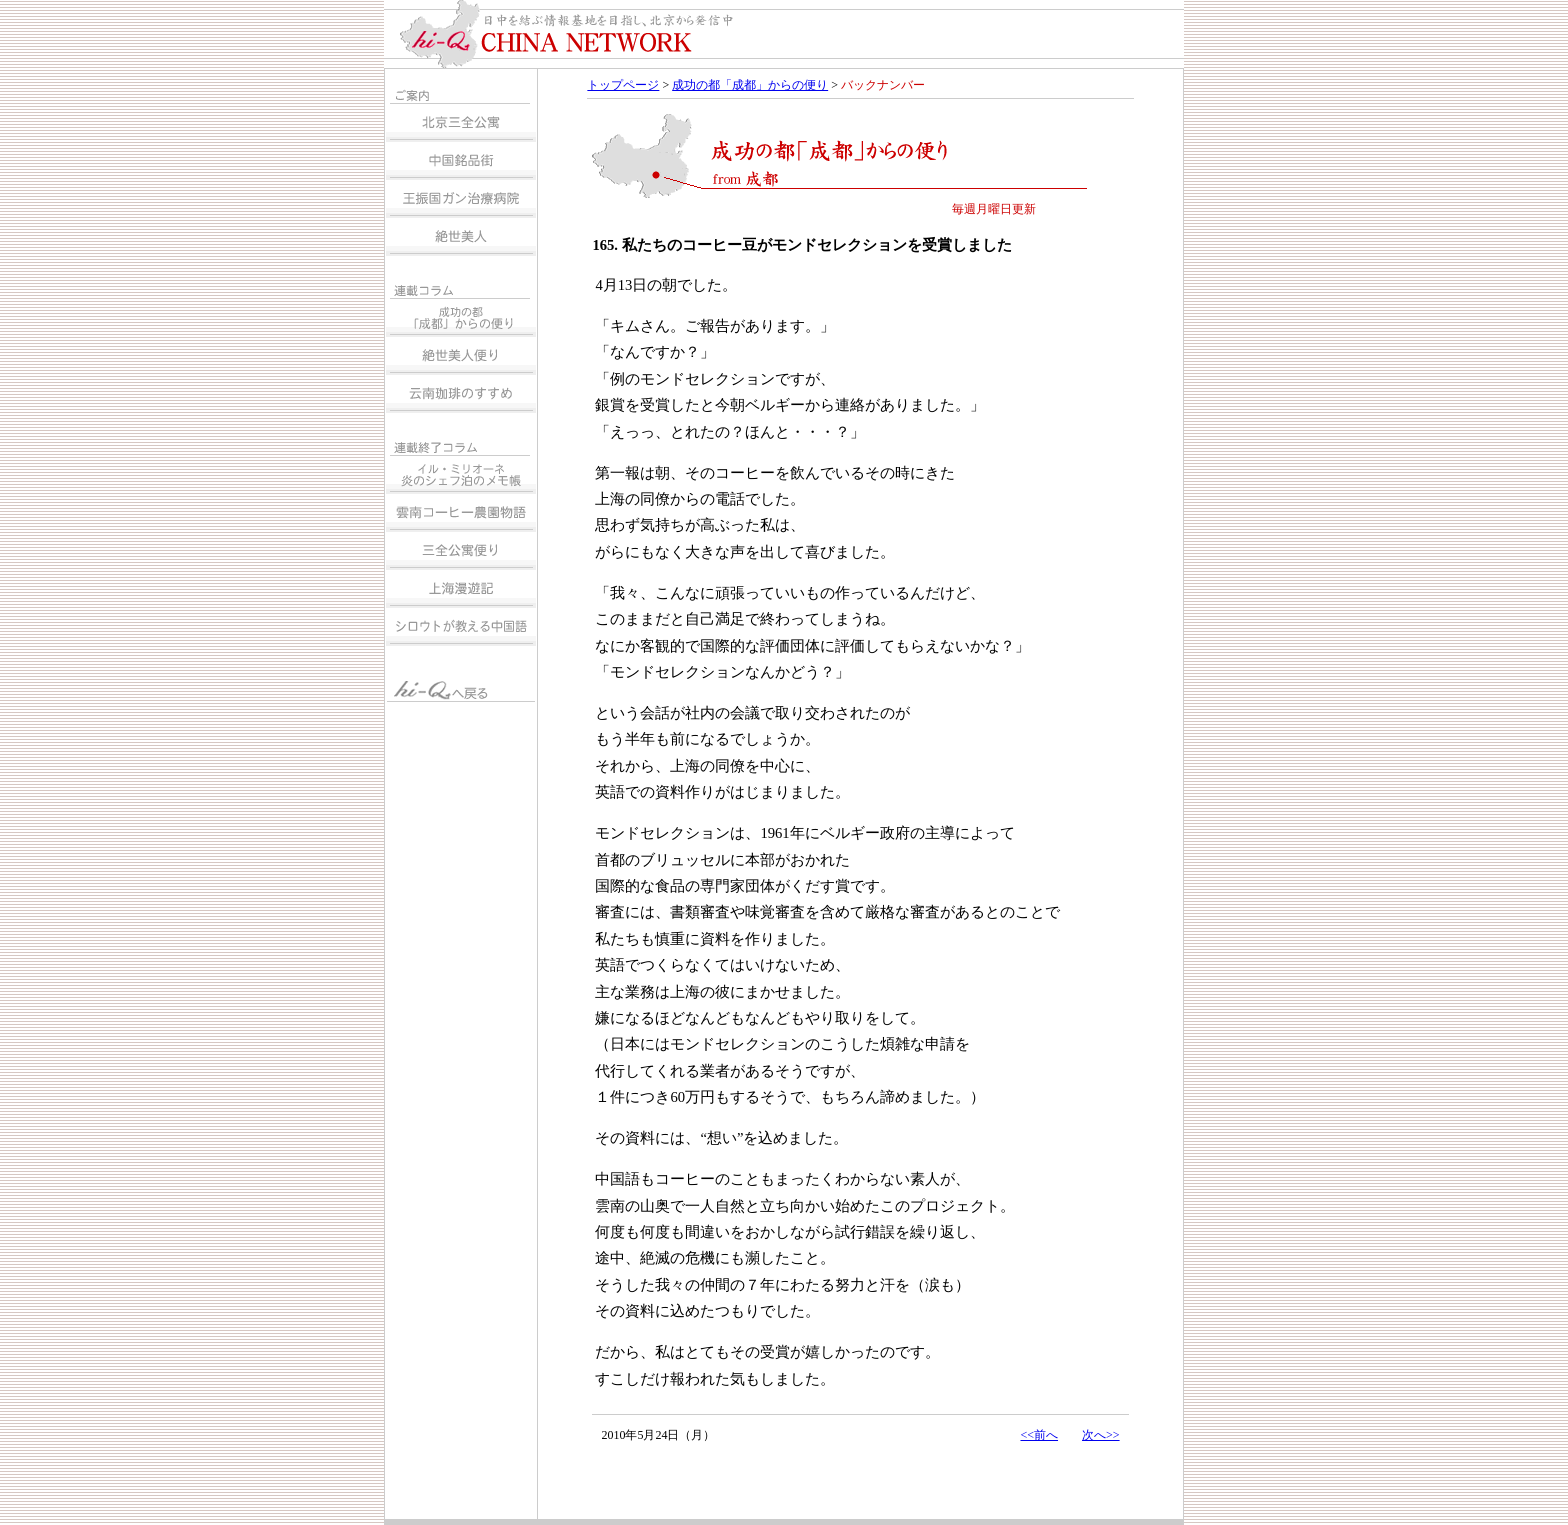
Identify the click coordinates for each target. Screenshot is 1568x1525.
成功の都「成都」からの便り (750, 85)
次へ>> (1101, 1435)
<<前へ (1039, 1435)
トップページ (623, 85)
